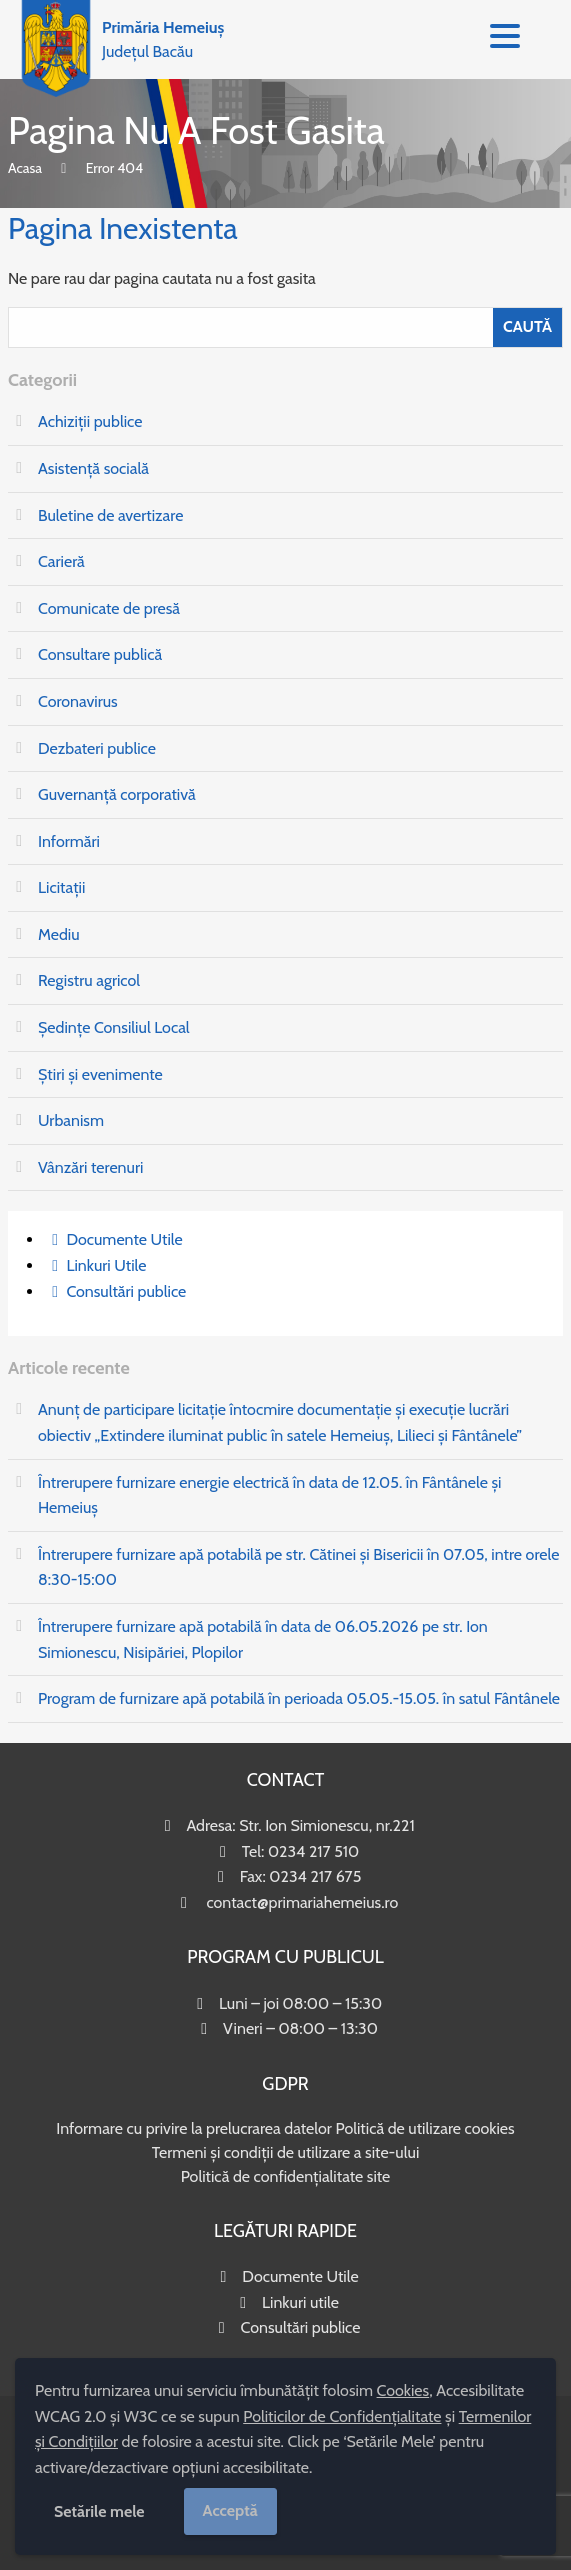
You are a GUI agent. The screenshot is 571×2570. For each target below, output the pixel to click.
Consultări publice (126, 1291)
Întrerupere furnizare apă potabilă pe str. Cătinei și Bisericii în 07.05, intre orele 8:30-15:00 (298, 1567)
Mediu (59, 934)
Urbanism (71, 1120)
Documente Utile (124, 1239)
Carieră (61, 561)
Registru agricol (89, 980)
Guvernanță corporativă (117, 794)
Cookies (403, 2390)
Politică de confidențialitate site (286, 2176)
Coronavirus (78, 701)
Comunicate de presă (109, 608)
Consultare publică (100, 654)
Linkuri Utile (106, 1265)
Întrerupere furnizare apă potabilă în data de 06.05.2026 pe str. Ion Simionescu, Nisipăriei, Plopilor (263, 1639)
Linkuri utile (300, 2302)
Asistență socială (93, 468)
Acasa (25, 168)
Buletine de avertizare (110, 515)
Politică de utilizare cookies (424, 2128)
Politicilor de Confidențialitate (342, 2416)
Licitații (61, 887)
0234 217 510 (313, 1851)
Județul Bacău (163, 39)
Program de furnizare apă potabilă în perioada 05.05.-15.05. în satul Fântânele (299, 1698)
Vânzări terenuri (90, 1167)
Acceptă (230, 2510)
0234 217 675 (315, 1876)
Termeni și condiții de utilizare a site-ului (286, 2152)
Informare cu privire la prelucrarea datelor (194, 2128)
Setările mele (99, 2511)
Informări (69, 841)
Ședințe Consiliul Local (114, 1027)
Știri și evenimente (100, 1074)
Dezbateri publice (97, 748)
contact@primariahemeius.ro (302, 1902)
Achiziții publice (90, 421)
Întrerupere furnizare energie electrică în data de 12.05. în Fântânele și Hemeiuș (269, 1495)
